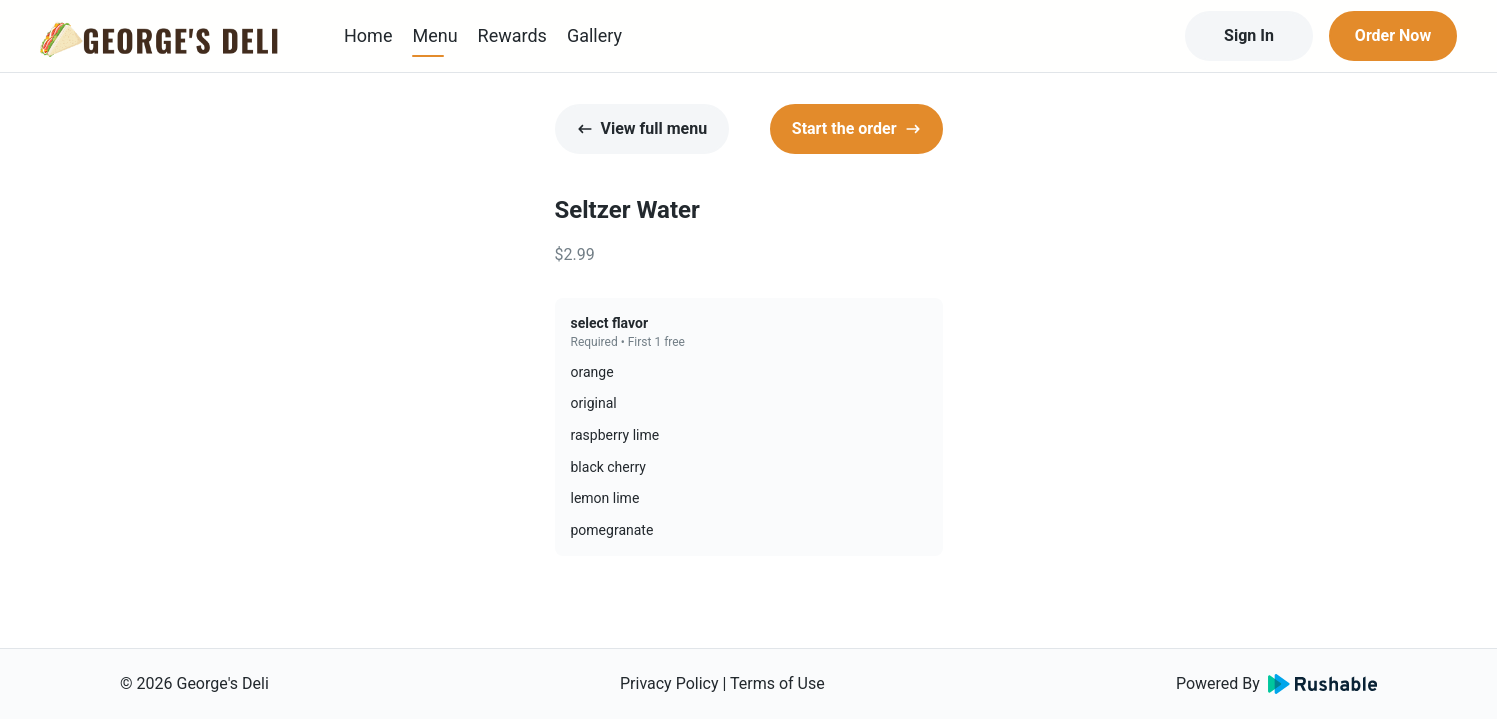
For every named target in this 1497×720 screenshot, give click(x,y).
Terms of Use (777, 683)
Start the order (856, 128)
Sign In (1249, 35)
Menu (434, 35)
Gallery (594, 35)
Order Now (1393, 35)
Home (368, 35)
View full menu (642, 128)
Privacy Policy (669, 683)
